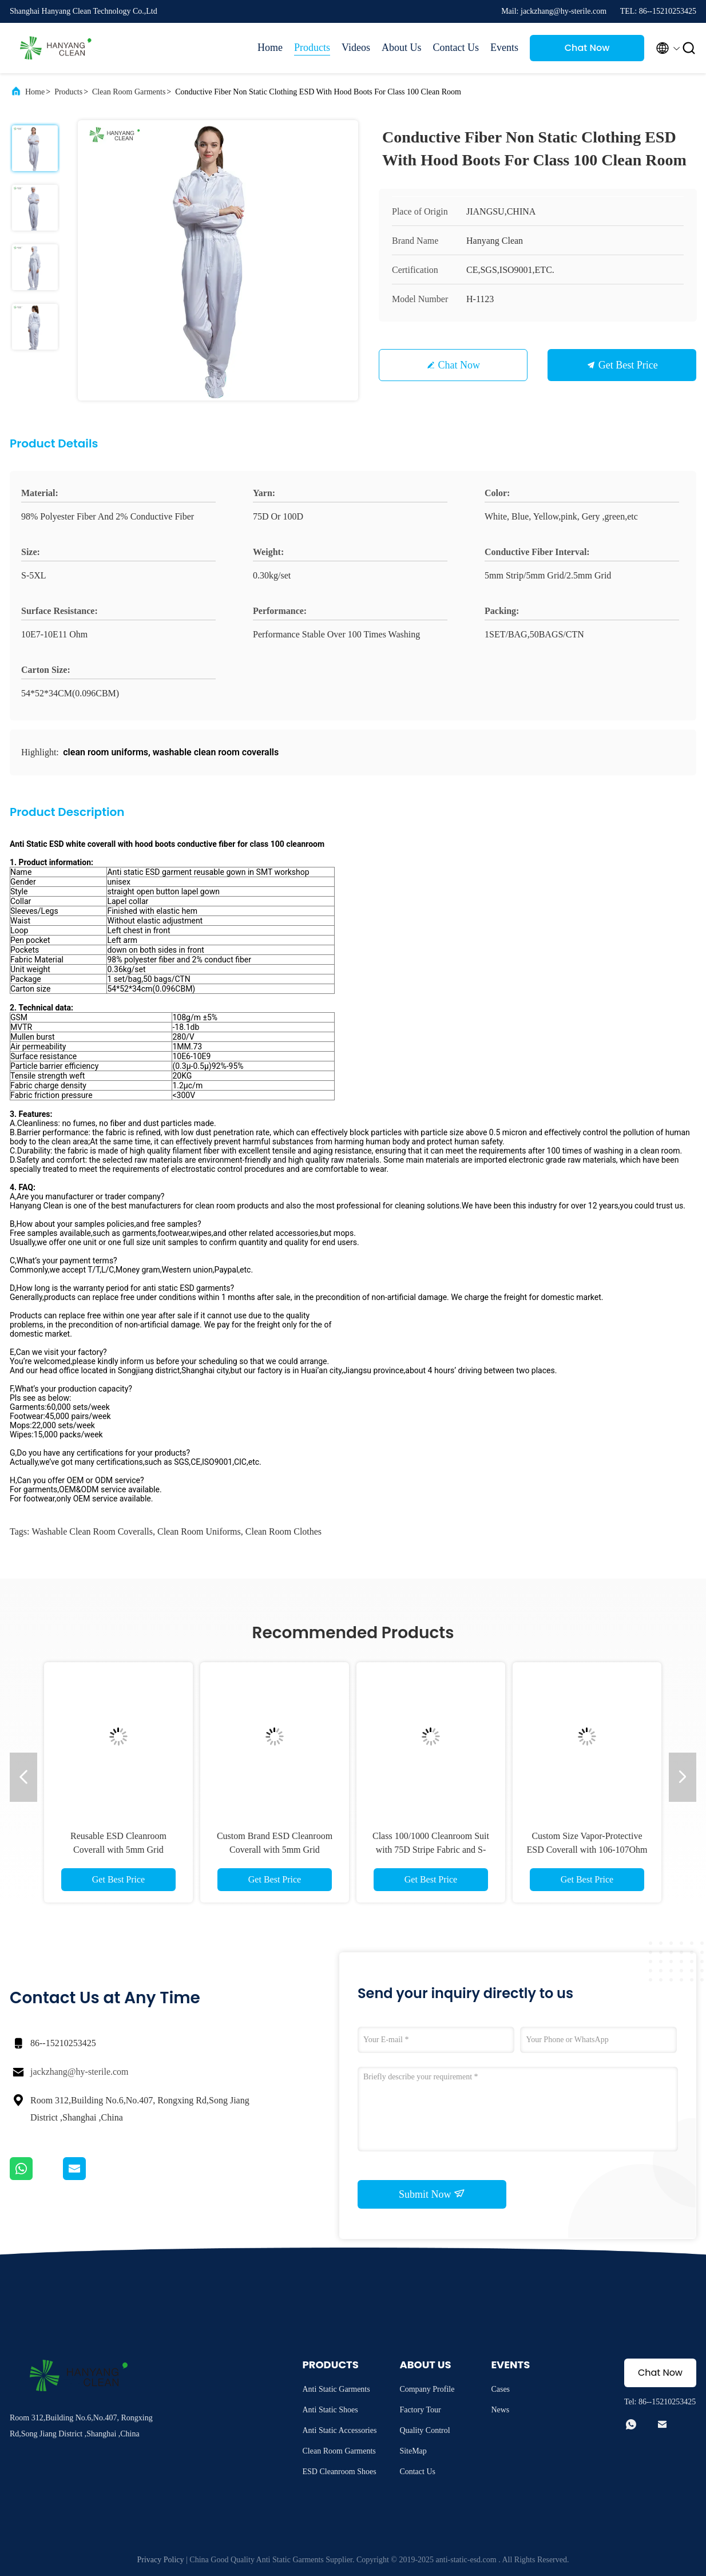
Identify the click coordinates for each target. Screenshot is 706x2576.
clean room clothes (283, 1531)
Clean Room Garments (128, 92)
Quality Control (424, 2430)
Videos (356, 47)
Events (504, 47)
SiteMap (412, 2451)
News (500, 2409)
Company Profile (426, 2389)
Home (270, 47)
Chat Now (587, 47)
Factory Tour (420, 2409)
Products (312, 47)
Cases (500, 2389)
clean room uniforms (199, 1531)
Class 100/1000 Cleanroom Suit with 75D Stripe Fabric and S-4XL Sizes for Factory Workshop (430, 1849)
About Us (402, 47)
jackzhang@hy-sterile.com (79, 2071)
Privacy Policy (160, 2559)
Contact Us (456, 47)
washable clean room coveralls (92, 1531)
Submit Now (432, 2193)
